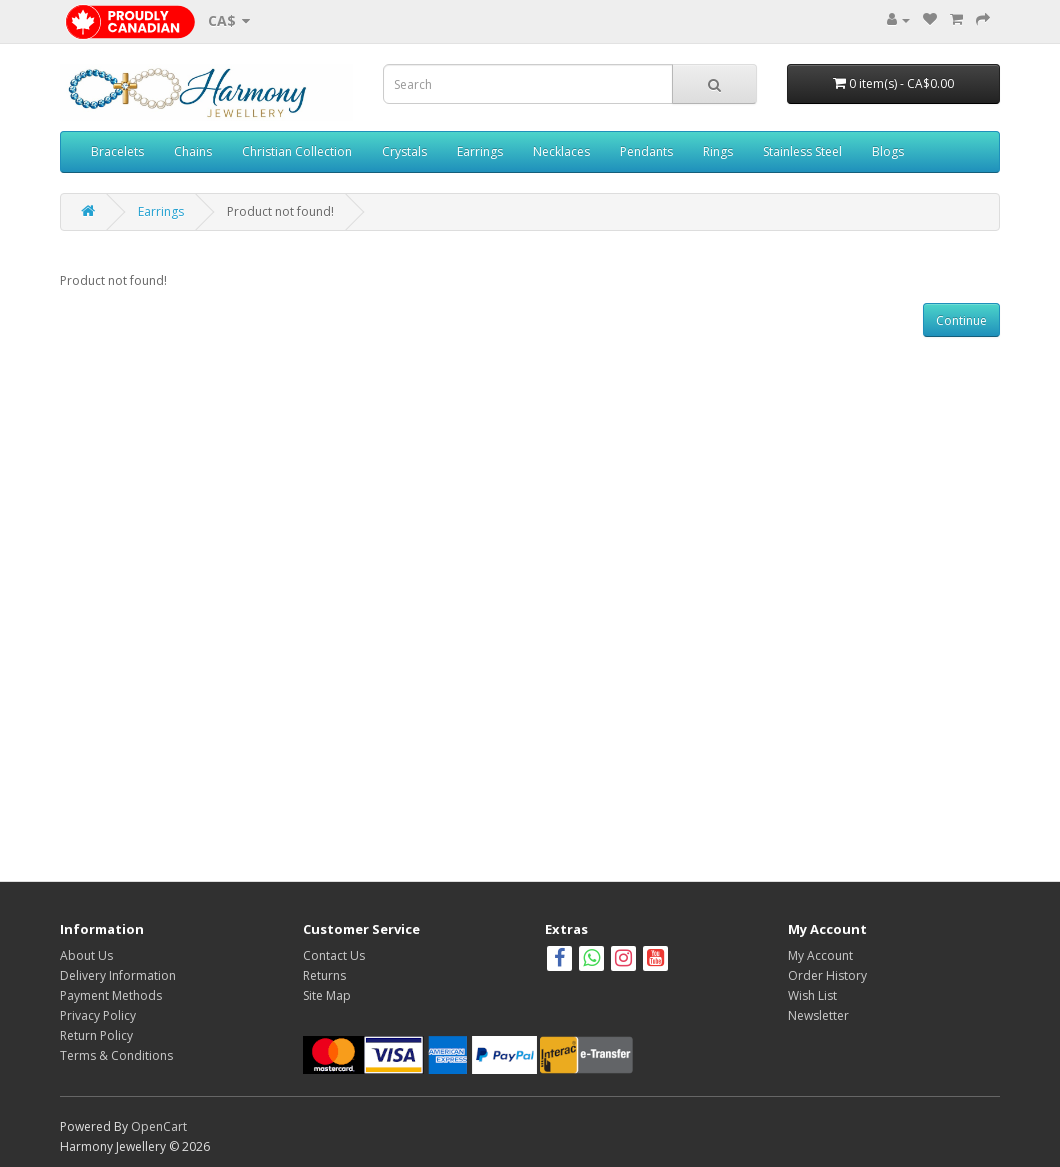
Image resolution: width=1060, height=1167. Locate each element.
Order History (827, 975)
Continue (961, 320)
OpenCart (159, 1126)
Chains (193, 151)
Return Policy (96, 1035)
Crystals (404, 151)
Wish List (812, 995)
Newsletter (818, 1015)
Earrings (480, 151)
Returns (324, 975)
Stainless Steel (802, 151)
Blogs (888, 151)
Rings (718, 151)
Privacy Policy (98, 1015)
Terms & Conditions (116, 1055)
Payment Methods (111, 995)
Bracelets (117, 151)
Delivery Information (118, 975)
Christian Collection (297, 151)
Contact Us (334, 955)
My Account (820, 955)
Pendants (646, 151)
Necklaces (561, 151)
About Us (86, 955)
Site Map (327, 995)
